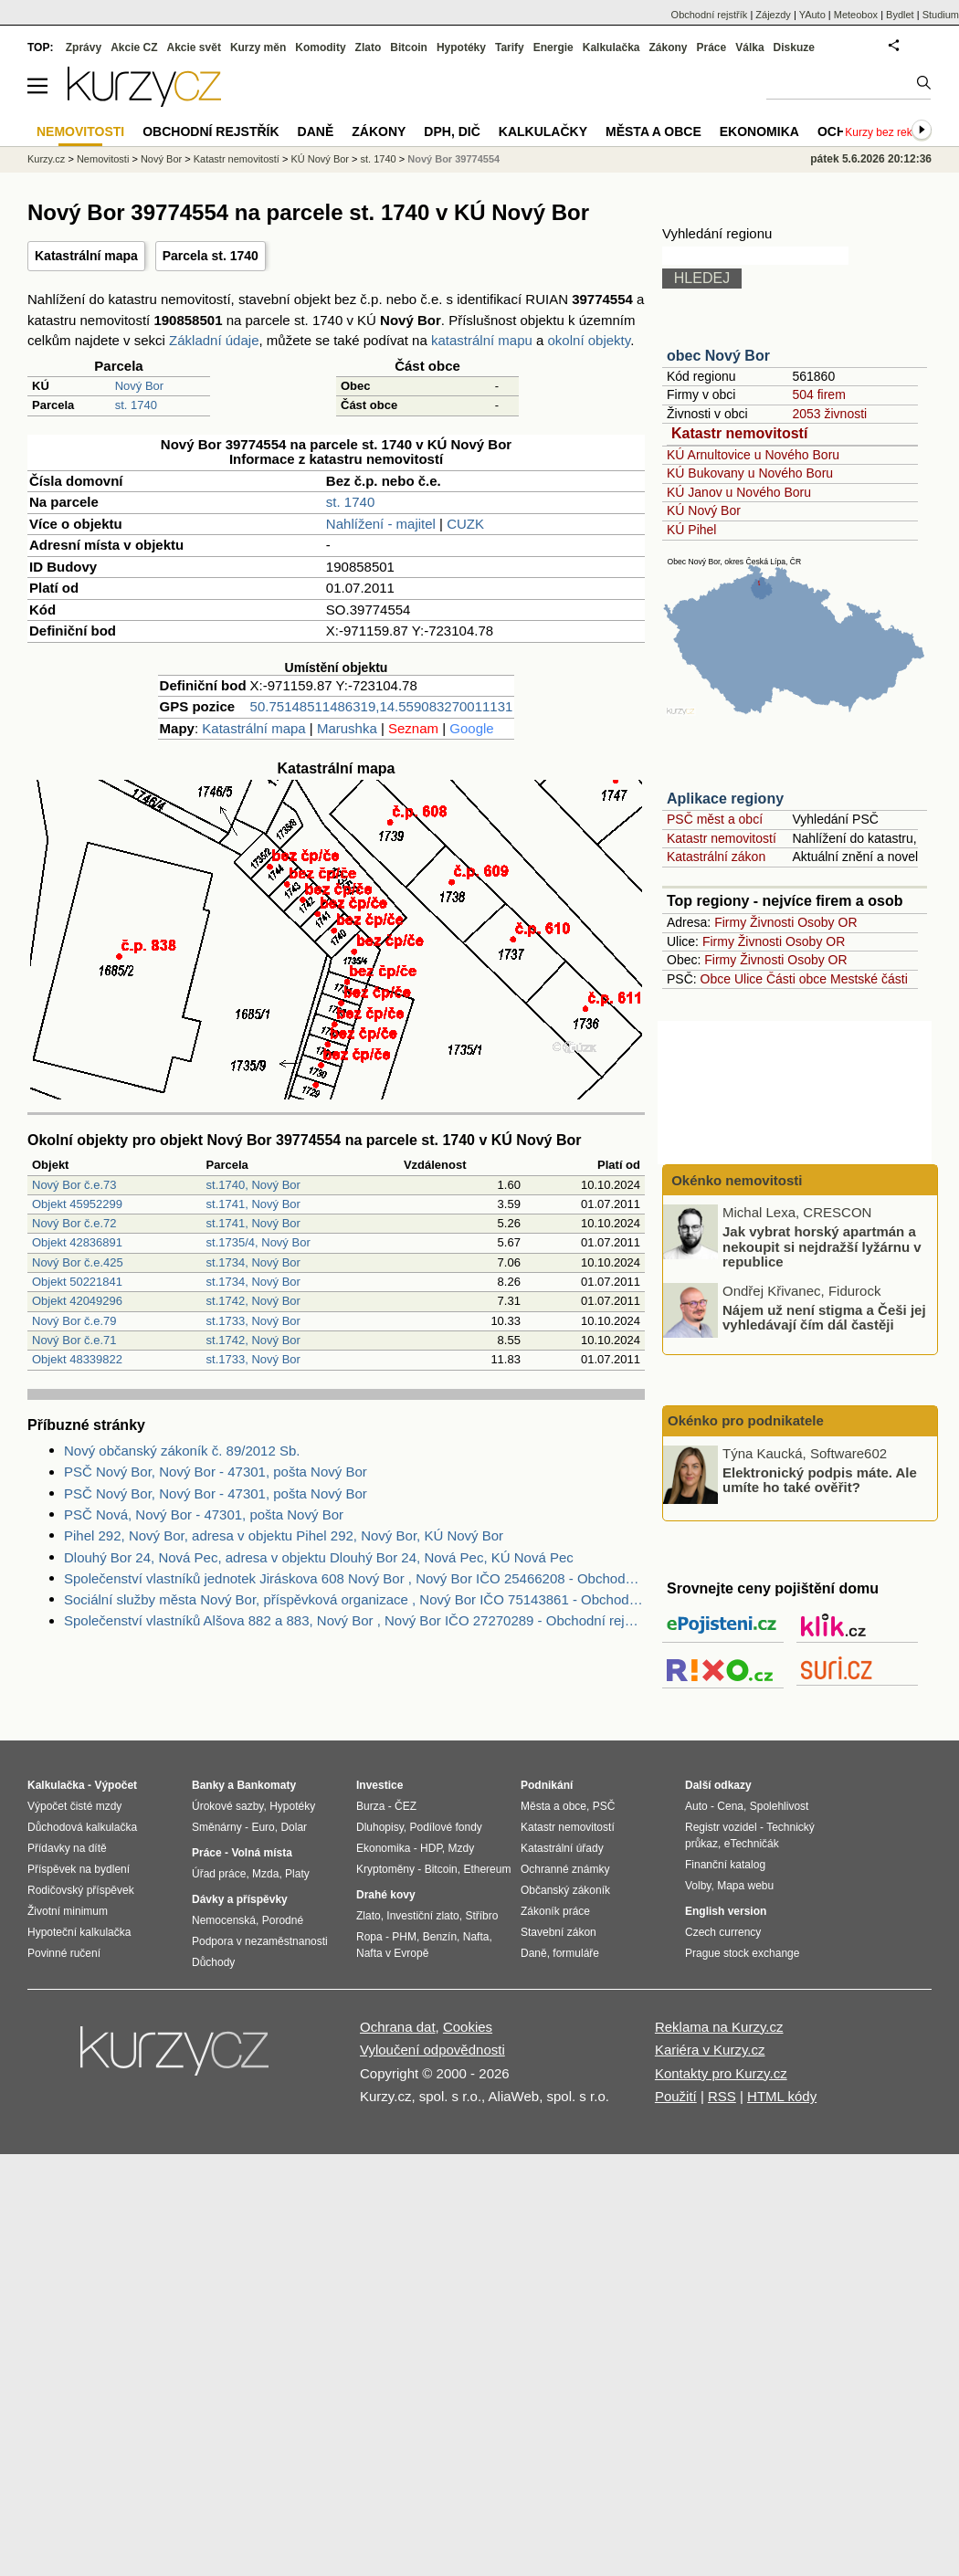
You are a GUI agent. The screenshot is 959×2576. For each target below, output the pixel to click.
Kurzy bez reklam (887, 132)
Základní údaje (213, 340)
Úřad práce (219, 1873)
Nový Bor (139, 386)
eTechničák (751, 1843)
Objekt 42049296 (77, 1301)
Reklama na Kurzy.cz (719, 2027)
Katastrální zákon (716, 856)
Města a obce (653, 131)
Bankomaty (266, 1785)
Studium (940, 14)
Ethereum (487, 1869)
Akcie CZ (134, 47)
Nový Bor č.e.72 (74, 1223)
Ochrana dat (398, 2027)
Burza (370, 1806)
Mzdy (461, 1848)
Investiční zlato (422, 1915)
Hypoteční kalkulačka (79, 1932)
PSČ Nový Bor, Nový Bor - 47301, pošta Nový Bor (215, 1471)
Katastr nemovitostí (739, 433)
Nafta (476, 1936)
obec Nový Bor (718, 355)
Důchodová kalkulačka (82, 1827)
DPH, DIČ (452, 131)
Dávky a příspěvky (240, 1899)
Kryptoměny (385, 1869)
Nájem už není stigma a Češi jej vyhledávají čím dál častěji (824, 1316)
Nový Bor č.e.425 (77, 1262)
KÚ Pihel (691, 529)
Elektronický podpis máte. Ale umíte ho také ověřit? (819, 1479)
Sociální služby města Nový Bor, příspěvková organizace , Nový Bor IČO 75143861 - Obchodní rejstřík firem (354, 1599)
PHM (404, 1936)
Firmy (730, 922)
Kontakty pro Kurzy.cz (721, 2073)
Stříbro (481, 1915)
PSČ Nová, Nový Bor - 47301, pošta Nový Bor (203, 1514)
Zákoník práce (555, 1911)
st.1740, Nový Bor (253, 1185)
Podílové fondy (445, 1827)
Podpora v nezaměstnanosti (260, 1941)
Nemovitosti (103, 158)
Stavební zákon (558, 1932)
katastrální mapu (481, 340)
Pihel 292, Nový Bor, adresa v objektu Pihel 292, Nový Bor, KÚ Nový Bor (283, 1535)
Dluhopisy (380, 1827)
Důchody (213, 1962)
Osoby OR (827, 922)
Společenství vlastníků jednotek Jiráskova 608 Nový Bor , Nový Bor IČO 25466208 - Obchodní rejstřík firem (354, 1578)
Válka (749, 47)
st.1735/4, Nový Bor (258, 1242)
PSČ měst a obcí (715, 819)
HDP (431, 1848)
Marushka (347, 728)
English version (725, 1911)
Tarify (509, 47)
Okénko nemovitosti (735, 1180)
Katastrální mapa (86, 255)
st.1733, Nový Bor (253, 1321)
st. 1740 (136, 405)
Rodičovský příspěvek (80, 1890)
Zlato (368, 47)
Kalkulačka (611, 47)
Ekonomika (759, 131)
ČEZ (405, 1806)
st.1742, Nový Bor (253, 1301)
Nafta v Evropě (392, 1953)
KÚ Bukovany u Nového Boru (750, 473)
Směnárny (217, 1827)
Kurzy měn (258, 47)
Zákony (667, 47)
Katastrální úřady (562, 1848)
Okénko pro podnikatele (746, 1420)
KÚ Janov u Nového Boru (739, 492)
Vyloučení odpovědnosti (432, 2049)
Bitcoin (408, 47)
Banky (208, 1785)
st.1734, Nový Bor (253, 1262)
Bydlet (900, 14)
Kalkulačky (543, 131)
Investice (379, 1785)
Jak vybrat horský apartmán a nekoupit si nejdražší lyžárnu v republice (822, 1246)
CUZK (465, 523)
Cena (730, 1806)
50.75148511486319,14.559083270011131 (381, 706)
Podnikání (547, 1785)
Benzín (440, 1936)
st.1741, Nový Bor (253, 1204)
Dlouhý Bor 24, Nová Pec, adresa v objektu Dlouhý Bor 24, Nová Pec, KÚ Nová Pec (319, 1557)
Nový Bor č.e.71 (74, 1340)
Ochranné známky (565, 1869)
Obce (716, 979)
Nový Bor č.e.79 (74, 1321)
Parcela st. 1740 (210, 255)
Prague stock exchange (742, 1953)
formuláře (576, 1953)
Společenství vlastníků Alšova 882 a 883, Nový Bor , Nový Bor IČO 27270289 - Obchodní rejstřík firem (354, 1620)
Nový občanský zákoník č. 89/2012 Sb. (182, 1450)
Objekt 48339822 (77, 1359)
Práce (712, 47)
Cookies (467, 2027)
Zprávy (83, 47)
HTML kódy (782, 2096)
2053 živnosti (829, 413)
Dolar (293, 1827)
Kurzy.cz (46, 158)
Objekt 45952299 (77, 1204)
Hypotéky (461, 47)
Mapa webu (745, 1885)
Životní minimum (67, 1911)
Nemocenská (224, 1920)
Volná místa (261, 1852)
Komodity (320, 47)
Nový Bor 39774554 (453, 158)
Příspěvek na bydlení (78, 1869)
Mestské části (869, 979)
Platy (297, 1873)
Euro (262, 1827)
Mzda (265, 1873)
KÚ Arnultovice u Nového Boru (753, 454)
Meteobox (856, 14)
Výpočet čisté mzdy (74, 1806)
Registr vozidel (721, 1827)
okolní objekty (589, 340)
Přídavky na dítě (67, 1848)
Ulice (748, 979)
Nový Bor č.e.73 (74, 1185)
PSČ (604, 1806)
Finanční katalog (725, 1864)
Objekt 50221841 (77, 1281)
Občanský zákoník (565, 1890)
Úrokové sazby (227, 1806)
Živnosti (772, 922)
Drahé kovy (386, 1894)
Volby (698, 1885)
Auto (696, 1806)
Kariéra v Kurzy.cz (710, 2049)
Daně (316, 131)
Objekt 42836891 (77, 1242)
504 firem (818, 394)
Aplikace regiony (725, 798)
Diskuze (794, 47)
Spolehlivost (779, 1806)
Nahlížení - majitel (381, 523)
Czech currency (723, 1932)
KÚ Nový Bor (704, 510)
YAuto (812, 14)
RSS (722, 2096)
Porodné (282, 1920)
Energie (553, 47)
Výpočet (115, 1785)
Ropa (369, 1936)
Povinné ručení (63, 1953)
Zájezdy (773, 14)
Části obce (796, 979)
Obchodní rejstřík (709, 14)
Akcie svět (194, 47)
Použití (676, 2096)
